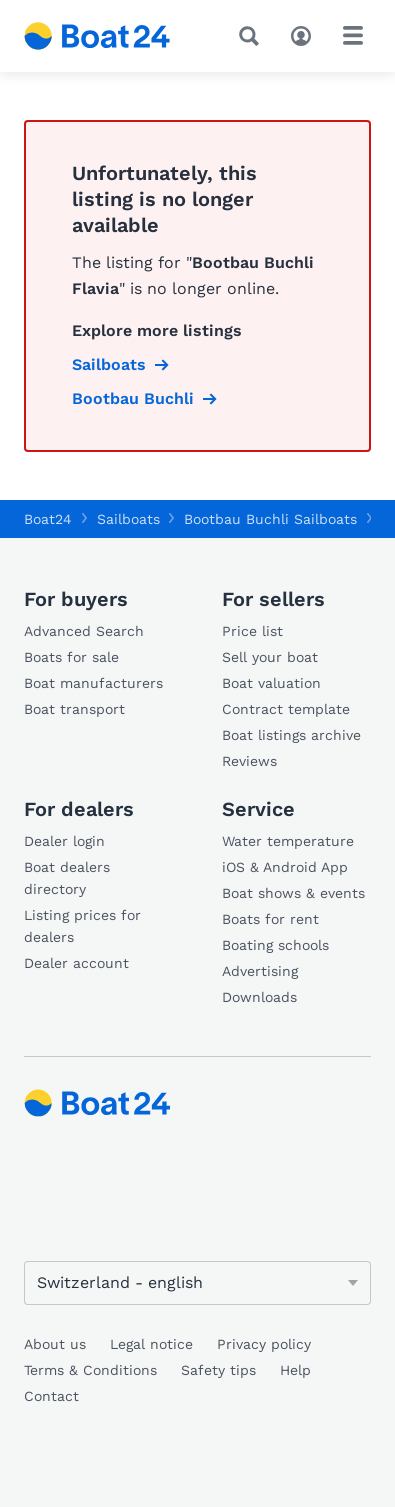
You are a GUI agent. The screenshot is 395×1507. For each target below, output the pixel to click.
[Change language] (197, 1283)
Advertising (260, 971)
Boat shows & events (293, 893)
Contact (51, 1396)
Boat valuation (271, 683)
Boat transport (74, 709)
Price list (252, 631)
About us (55, 1344)
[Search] (253, 36)
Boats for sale (71, 657)
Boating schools (275, 945)
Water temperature (288, 841)
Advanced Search (84, 631)
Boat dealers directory (67, 878)
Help (295, 1370)
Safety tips (218, 1370)
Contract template (286, 709)
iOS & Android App (285, 867)
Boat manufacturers (93, 683)
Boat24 (48, 519)
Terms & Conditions (90, 1370)
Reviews (249, 761)
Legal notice (151, 1344)
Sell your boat (270, 657)
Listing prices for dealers (82, 926)
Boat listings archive (291, 735)
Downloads (259, 997)
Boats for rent (270, 919)
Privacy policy (264, 1344)
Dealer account (76, 963)
